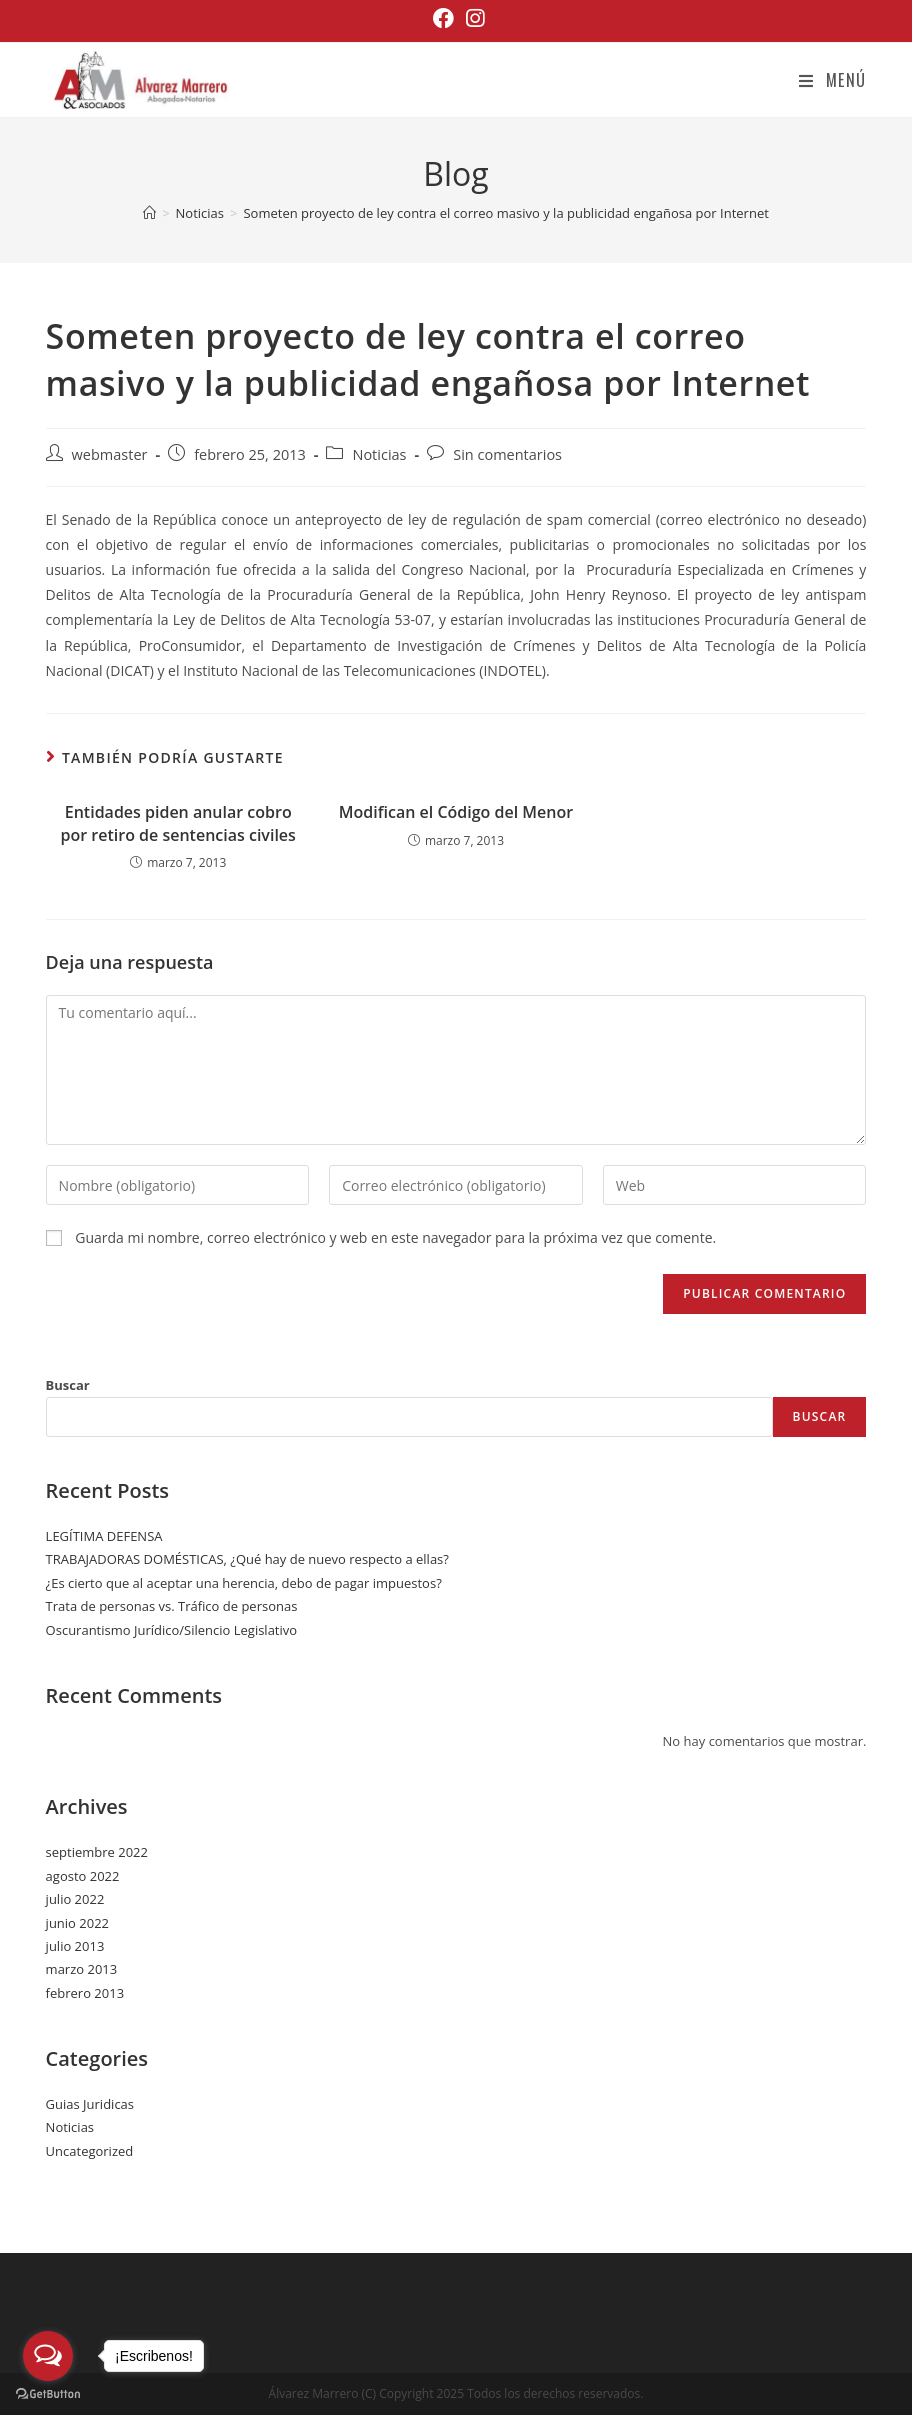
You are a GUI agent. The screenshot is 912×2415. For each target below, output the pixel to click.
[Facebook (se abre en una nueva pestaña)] (443, 18)
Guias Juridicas (90, 2104)
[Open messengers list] (48, 2356)
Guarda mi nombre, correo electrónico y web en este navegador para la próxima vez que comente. (395, 1237)
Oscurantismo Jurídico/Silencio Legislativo (172, 1630)
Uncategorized (90, 2151)
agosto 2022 (83, 1876)
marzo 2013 (82, 1969)
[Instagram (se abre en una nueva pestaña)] (472, 18)
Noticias (379, 454)
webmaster (110, 454)
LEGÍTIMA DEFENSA (104, 1536)
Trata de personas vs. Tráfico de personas (172, 1606)
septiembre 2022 (97, 1852)
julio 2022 (75, 1899)
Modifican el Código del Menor (456, 812)
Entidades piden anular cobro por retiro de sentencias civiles (178, 823)
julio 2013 (75, 1946)
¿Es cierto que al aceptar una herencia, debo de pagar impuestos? (244, 1583)
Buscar (68, 1385)
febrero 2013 (85, 1993)
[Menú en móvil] (832, 80)
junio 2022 (77, 1923)
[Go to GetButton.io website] (48, 2394)
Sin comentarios (507, 454)
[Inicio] (149, 213)
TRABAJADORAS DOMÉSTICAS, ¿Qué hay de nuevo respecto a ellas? (247, 1559)
